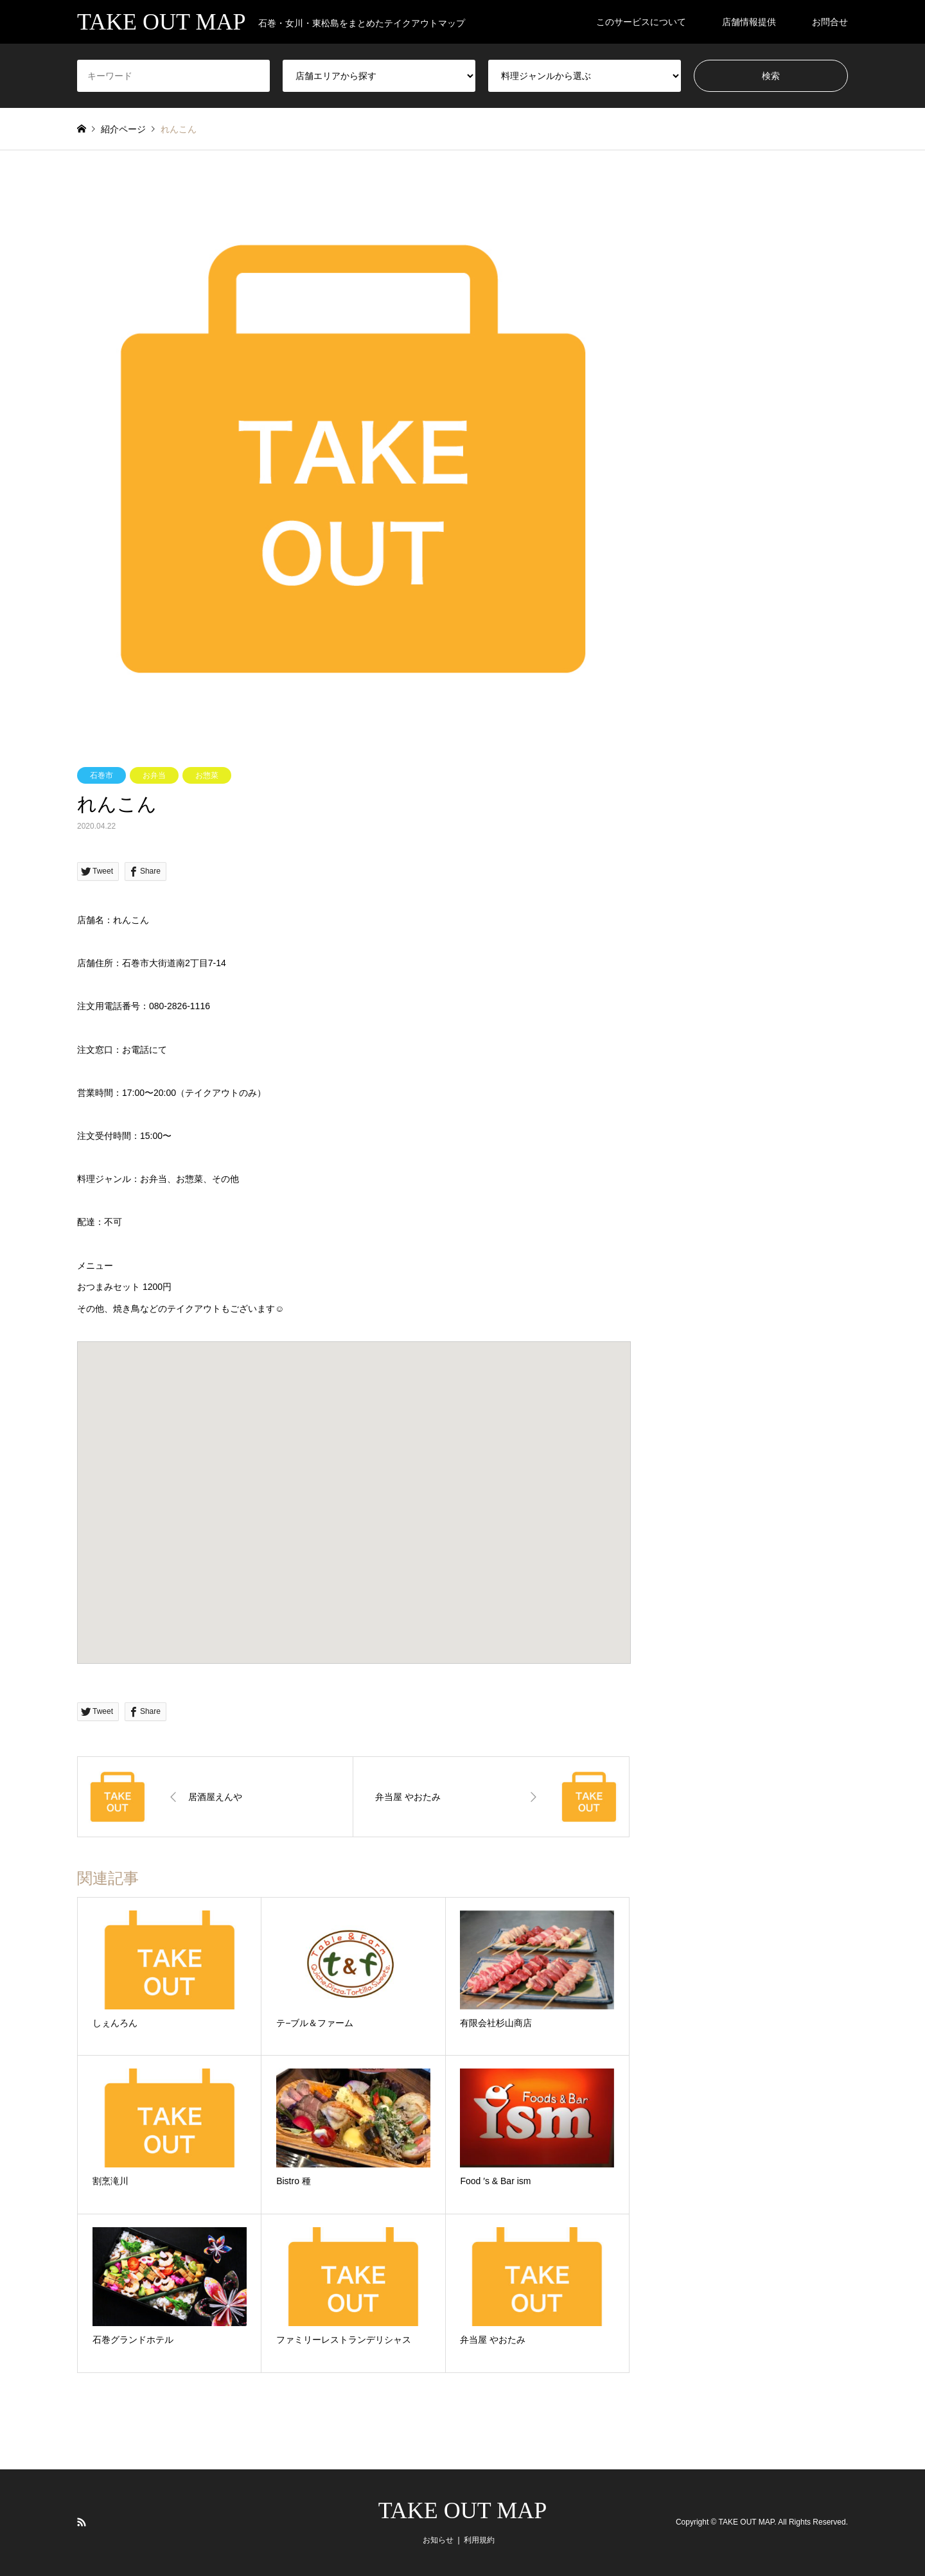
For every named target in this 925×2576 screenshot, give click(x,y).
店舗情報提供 (749, 22)
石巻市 (101, 775)
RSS (81, 2522)
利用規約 (479, 2540)
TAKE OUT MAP (462, 2510)
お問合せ (830, 22)
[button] (354, 1491)
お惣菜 (206, 775)
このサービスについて (641, 22)
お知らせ (438, 2540)
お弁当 (154, 775)
